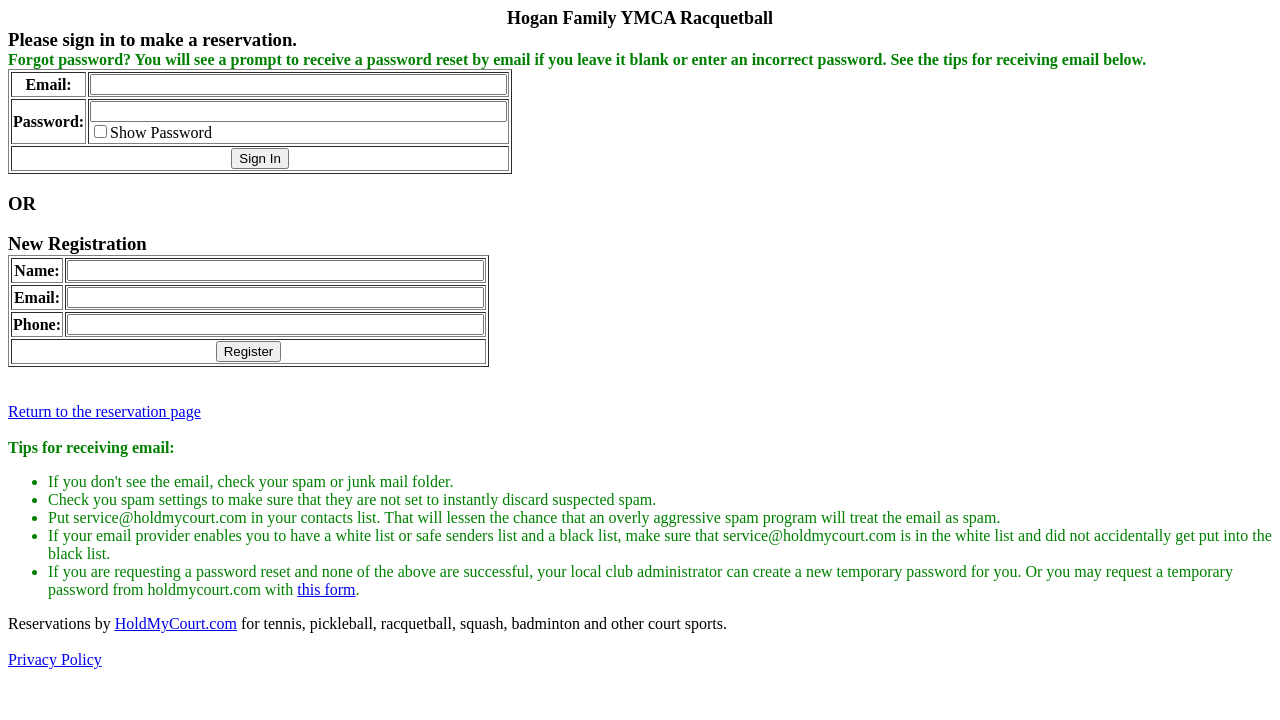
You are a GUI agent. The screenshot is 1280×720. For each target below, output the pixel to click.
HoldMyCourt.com (176, 623)
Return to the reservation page (104, 411)
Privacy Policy (55, 659)
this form (326, 589)
